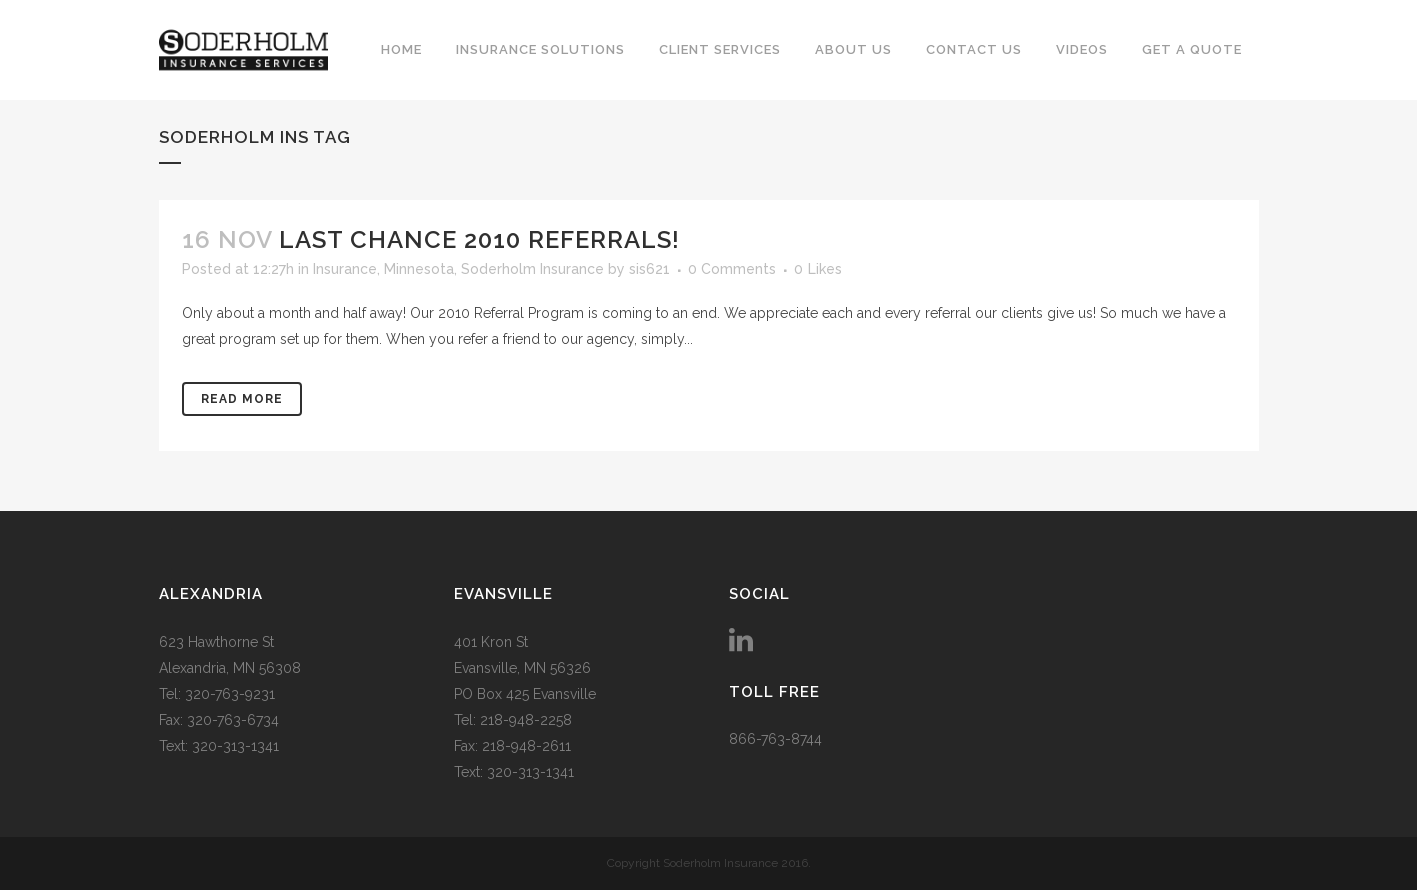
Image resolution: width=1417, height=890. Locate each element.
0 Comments (732, 269)
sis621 (649, 269)
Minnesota (419, 269)
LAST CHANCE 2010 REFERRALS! (479, 239)
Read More (242, 399)
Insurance (345, 269)
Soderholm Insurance (532, 269)
